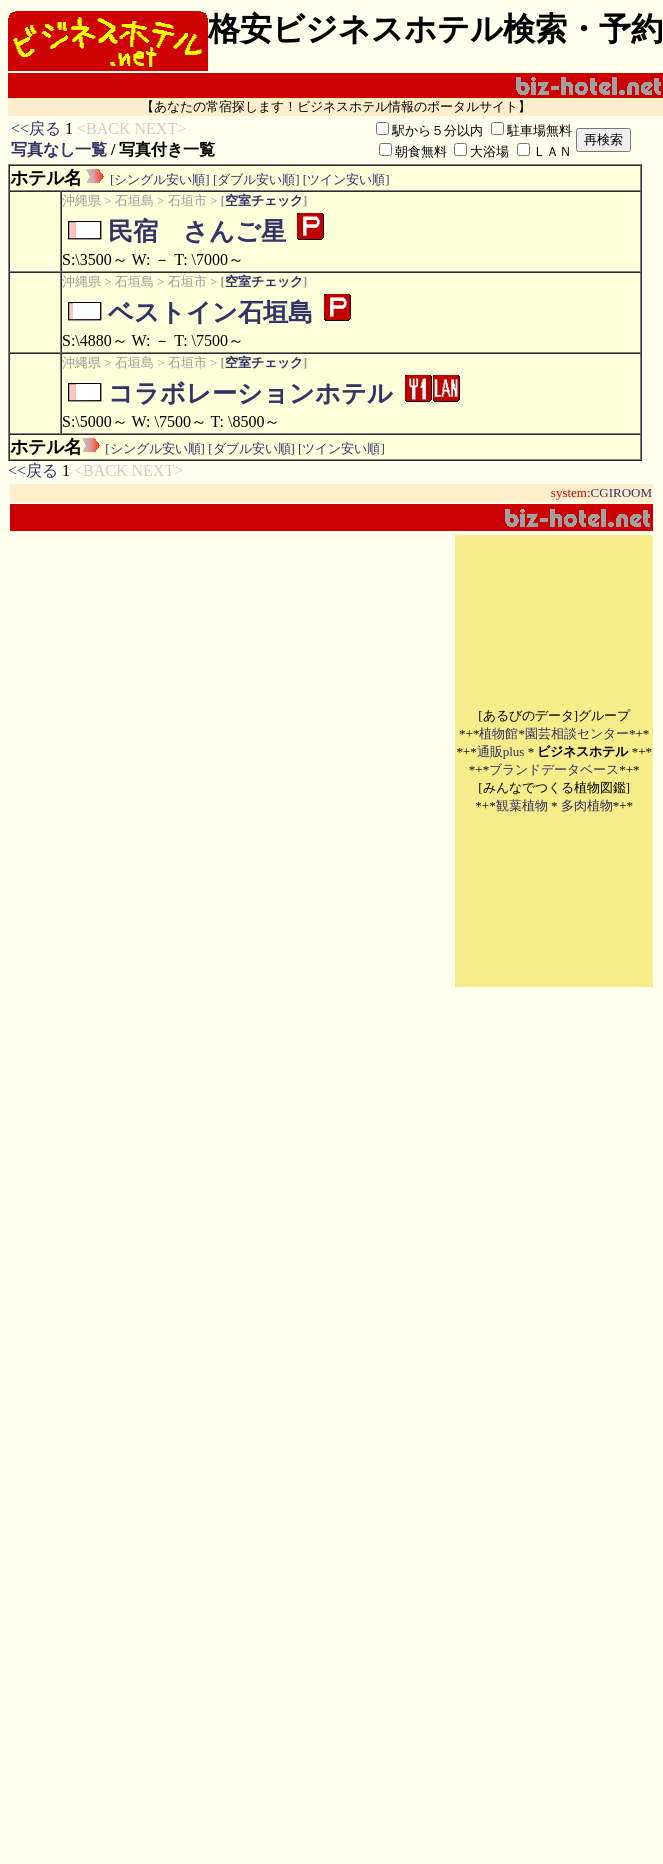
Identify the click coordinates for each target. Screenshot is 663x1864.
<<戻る (36, 128)
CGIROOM (621, 492)
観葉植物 (522, 805)
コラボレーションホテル (250, 393)
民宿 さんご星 (197, 231)
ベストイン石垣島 (210, 312)
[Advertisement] (227, 761)
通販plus (501, 751)
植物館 (498, 733)
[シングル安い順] (160, 179)
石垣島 (134, 200)
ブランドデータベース (554, 769)
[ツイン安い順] (346, 179)
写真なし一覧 (59, 149)
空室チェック (264, 200)
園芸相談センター (577, 733)
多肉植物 (587, 805)
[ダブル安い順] (256, 179)
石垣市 (187, 200)
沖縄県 (81, 200)
